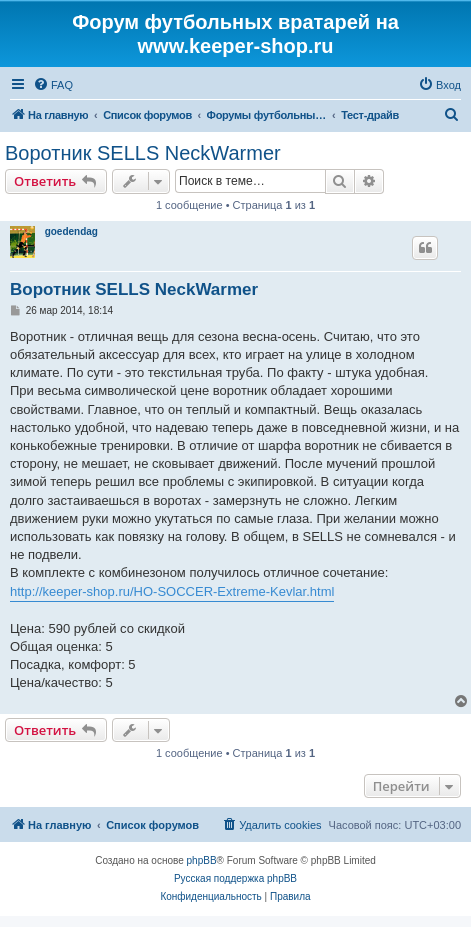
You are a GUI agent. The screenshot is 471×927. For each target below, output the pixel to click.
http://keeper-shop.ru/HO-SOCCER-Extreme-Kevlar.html (172, 591)
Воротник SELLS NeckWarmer (143, 153)
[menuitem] (53, 85)
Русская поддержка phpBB (235, 878)
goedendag (71, 231)
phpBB (202, 860)
